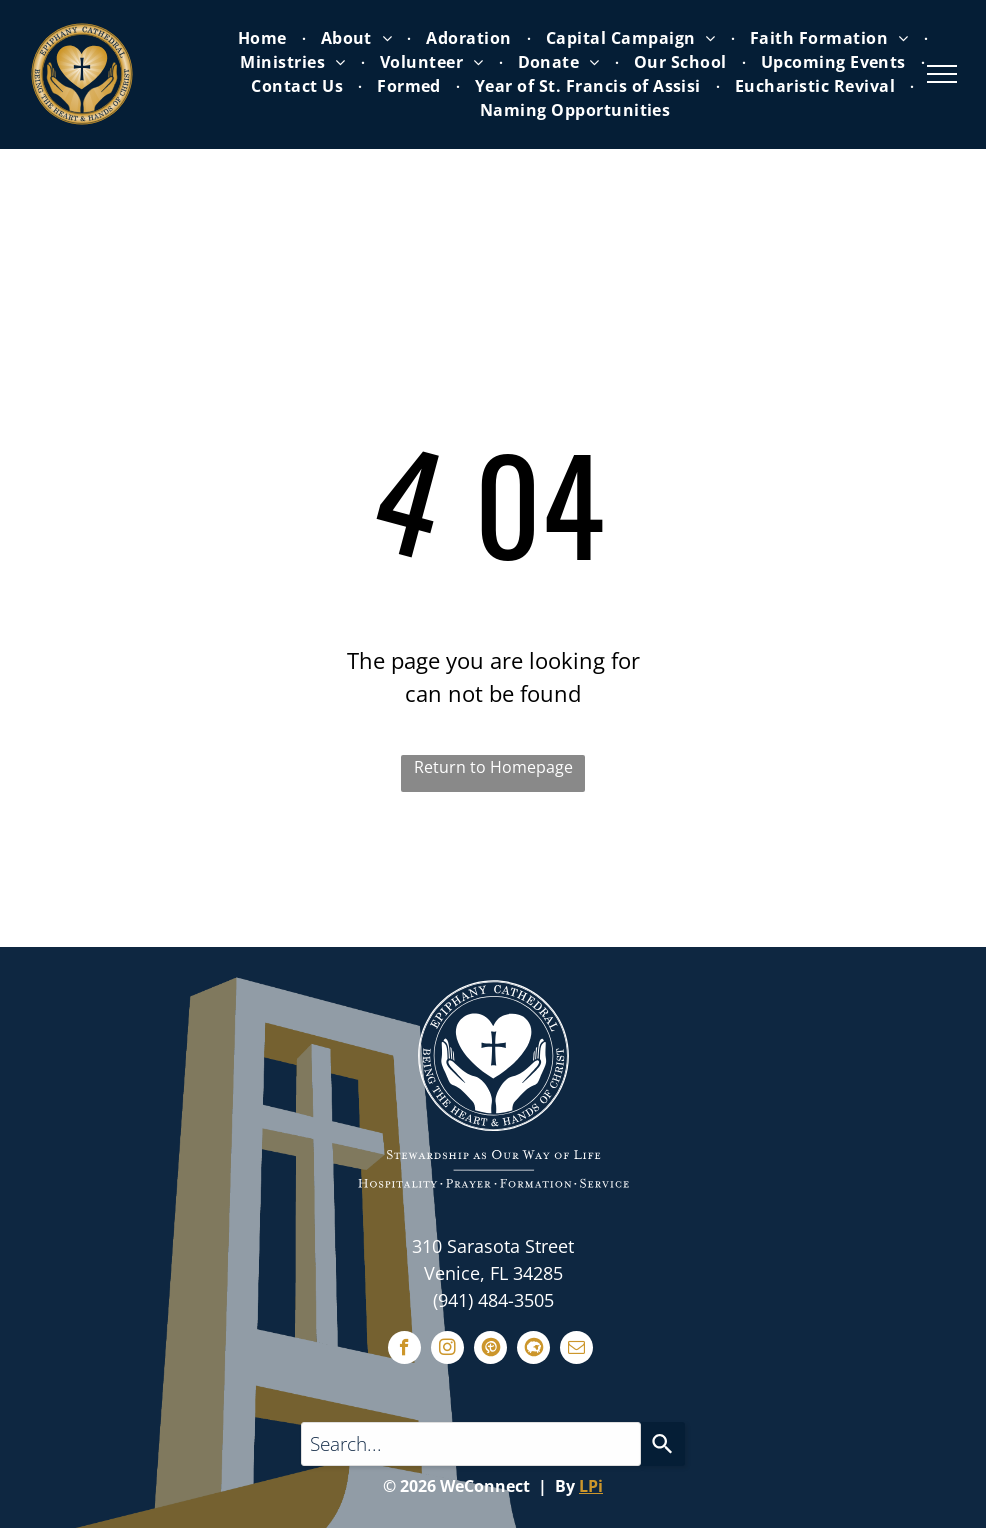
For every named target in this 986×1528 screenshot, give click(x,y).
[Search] (663, 1444)
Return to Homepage (493, 767)
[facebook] (404, 1350)
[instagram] (447, 1350)
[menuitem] (264, 38)
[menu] (942, 74)
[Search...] (471, 1444)
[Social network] (490, 1350)
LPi (591, 1486)
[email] (576, 1350)
